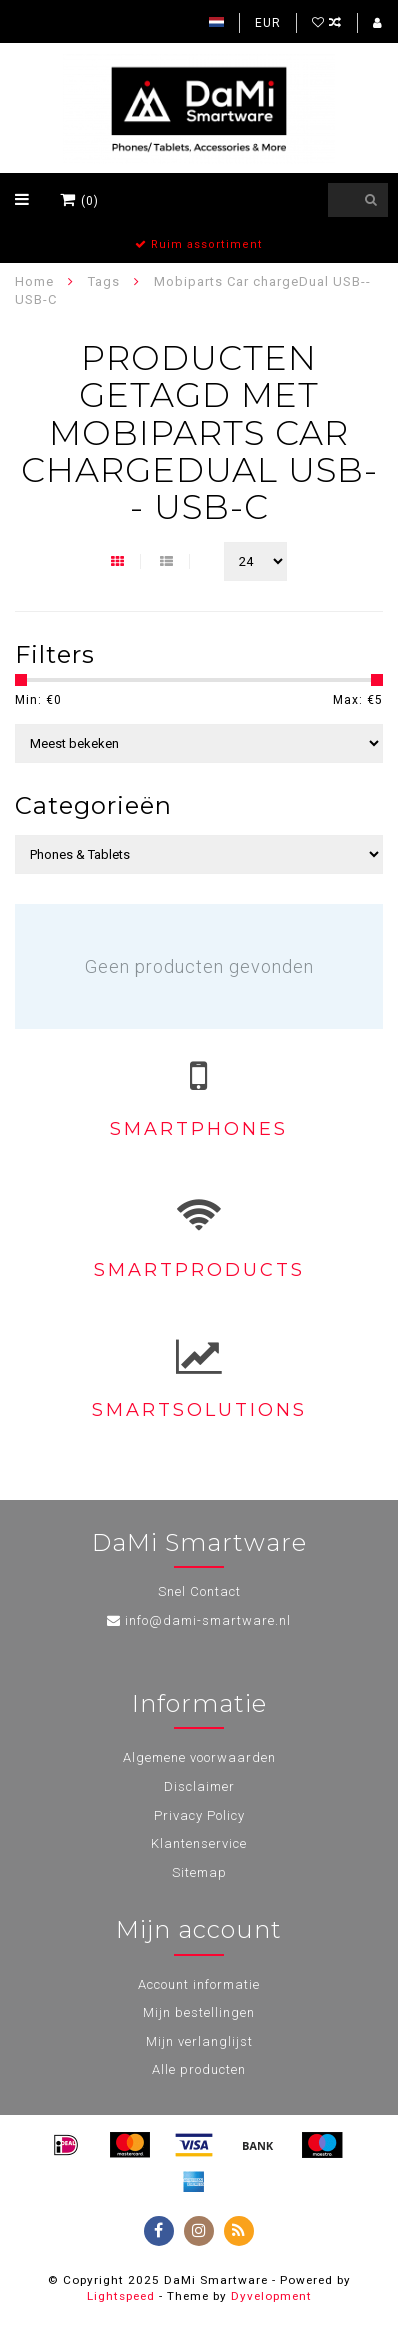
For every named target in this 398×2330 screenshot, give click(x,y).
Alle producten (199, 2069)
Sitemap (199, 1872)
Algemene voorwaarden (199, 1757)
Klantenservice (199, 1843)
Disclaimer (199, 1786)
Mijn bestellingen (199, 2012)
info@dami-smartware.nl (208, 1620)
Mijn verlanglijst (199, 2041)
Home (34, 281)
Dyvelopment (271, 2296)
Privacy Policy (199, 1815)
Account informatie (199, 1984)
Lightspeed (121, 2296)
